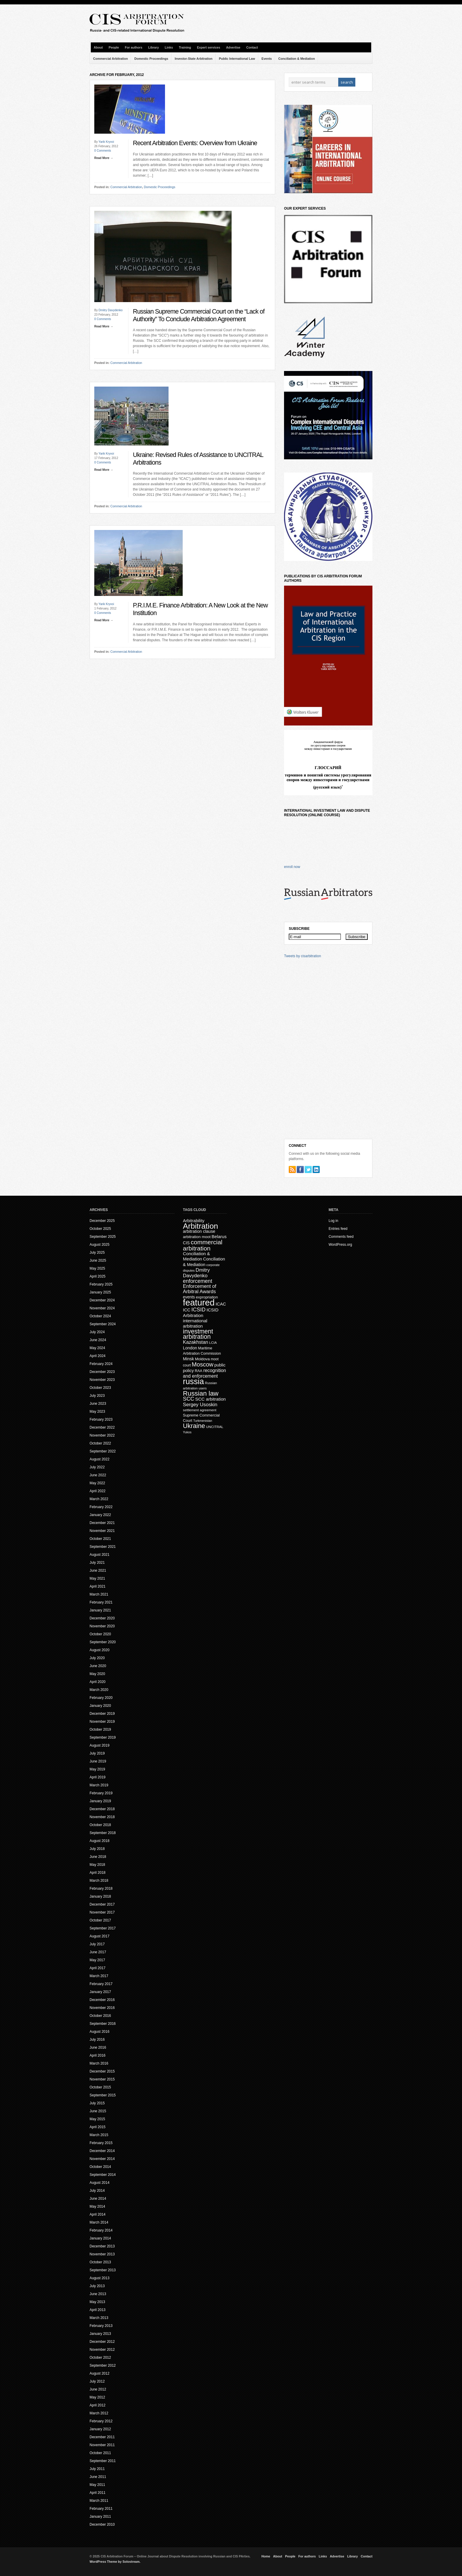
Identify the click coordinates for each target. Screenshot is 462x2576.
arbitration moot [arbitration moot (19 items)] (197, 1237)
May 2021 (97, 1578)
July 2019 (97, 1753)
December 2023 (102, 1372)
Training (185, 47)
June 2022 (98, 1475)
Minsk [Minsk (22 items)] (188, 1358)
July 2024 (97, 1332)
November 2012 (102, 2350)
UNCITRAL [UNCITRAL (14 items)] (214, 1427)
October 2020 (100, 1634)
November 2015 (102, 2079)
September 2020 (103, 1642)
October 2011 (100, 2453)
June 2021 (98, 1570)
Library (153, 47)
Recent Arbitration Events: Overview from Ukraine (195, 143)
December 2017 (102, 1904)
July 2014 (97, 2191)
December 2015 (102, 2071)
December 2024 (102, 1300)
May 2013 (97, 2302)
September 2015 (103, 2095)
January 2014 (100, 2238)
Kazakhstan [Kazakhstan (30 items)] (195, 1342)
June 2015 (98, 2111)
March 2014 (99, 2222)
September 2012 (103, 2365)
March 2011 (99, 2501)
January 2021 (100, 1610)
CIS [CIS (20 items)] (186, 1242)
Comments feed (341, 1237)
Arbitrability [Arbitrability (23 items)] (193, 1220)
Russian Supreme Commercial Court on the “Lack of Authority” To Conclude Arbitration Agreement (198, 315)
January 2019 (100, 1801)
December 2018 (102, 1809)
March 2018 (99, 1880)
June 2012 (98, 2389)
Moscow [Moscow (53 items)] (202, 1364)
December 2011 (102, 2437)
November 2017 (102, 1912)
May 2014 (97, 2206)
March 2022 (99, 1499)
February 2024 (101, 1364)
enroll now (292, 867)
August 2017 (99, 1936)
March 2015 (99, 2135)
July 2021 (97, 1562)
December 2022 (102, 1427)
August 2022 (99, 1459)
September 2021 (103, 1547)
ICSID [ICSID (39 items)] (199, 1310)
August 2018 (99, 1841)
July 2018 (97, 1849)
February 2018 (101, 1888)
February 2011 (101, 2509)
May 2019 (97, 1769)
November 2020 (102, 1626)
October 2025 (100, 1229)
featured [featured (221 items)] (199, 1302)
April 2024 (97, 1356)
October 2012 (100, 2357)
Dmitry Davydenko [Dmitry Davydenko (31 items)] (196, 1272)
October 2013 (100, 2262)
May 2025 (97, 1268)
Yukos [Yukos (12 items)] (187, 1432)
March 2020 (99, 1690)
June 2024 (98, 1340)
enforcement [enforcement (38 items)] (197, 1281)
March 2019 (99, 1785)
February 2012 (101, 2421)
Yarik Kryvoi (106, 141)
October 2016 (100, 2016)
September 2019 (103, 1737)
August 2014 (99, 2183)
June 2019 (98, 1761)
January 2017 (100, 1992)
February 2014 (101, 2230)
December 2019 (102, 1714)
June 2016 (98, 2047)
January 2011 (100, 2516)
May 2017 (97, 1960)
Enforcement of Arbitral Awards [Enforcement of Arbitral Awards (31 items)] (199, 1288)
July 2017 (97, 1944)
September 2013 (103, 2270)
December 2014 (102, 2151)
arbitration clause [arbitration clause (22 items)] (199, 1231)
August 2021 (99, 1555)
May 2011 (97, 2485)
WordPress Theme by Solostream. (115, 2561)
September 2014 (103, 2175)
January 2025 (100, 1292)
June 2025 (98, 1260)
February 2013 (101, 2326)
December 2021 (102, 1523)
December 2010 (102, 2524)
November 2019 (102, 1721)
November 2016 (102, 2008)
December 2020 (102, 1618)
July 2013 (97, 2286)
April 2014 (97, 2214)
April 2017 (97, 1968)
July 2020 (97, 1658)
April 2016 (97, 2055)
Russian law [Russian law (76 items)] (201, 1393)
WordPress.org (340, 1245)
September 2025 (103, 1237)
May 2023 (97, 1411)
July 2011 (97, 2469)
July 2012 (97, 2381)
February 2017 (101, 1984)
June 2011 (98, 2477)
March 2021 (99, 1594)
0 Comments (102, 150)
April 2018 (97, 1873)
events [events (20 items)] (189, 1297)
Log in (333, 1221)
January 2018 (100, 1896)
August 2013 (99, 2278)
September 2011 (103, 2461)
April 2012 (97, 2405)
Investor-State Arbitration (193, 58)
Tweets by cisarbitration (302, 956)
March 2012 (99, 2413)
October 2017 (100, 1920)
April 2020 (97, 1682)
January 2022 (100, 1515)
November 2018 (102, 1817)
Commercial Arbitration (110, 58)
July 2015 (97, 2103)
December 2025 (102, 1221)
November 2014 (102, 2159)
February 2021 (101, 1602)
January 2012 (100, 2429)
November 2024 (102, 1308)
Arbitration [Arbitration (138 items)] (200, 1226)
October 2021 (100, 1539)
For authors (133, 47)
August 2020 (99, 1650)
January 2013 (100, 2334)
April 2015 (97, 2127)
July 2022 (97, 1467)
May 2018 (97, 1865)
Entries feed (338, 1229)
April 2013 (97, 2310)
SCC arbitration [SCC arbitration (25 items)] (210, 1399)
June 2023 (98, 1404)
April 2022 (97, 1491)
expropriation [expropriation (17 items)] (207, 1297)
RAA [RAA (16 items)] (198, 1371)
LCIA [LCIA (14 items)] (213, 1342)
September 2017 (103, 1928)
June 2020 (98, 1666)
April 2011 (97, 2493)
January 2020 (100, 1706)
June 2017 (98, 1952)
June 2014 (98, 2198)
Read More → (103, 158)
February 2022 (101, 1507)
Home (265, 2556)
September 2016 (103, 2024)
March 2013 (99, 2318)
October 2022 (100, 1443)
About (98, 47)
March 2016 (99, 2063)
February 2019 (101, 1793)
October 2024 (100, 1316)
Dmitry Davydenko (110, 310)
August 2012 (99, 2373)
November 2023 (102, 1380)
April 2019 (97, 1777)
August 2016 (99, 2032)
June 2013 (98, 2294)
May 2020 (97, 1674)
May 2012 (97, 2397)
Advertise (233, 47)
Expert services (208, 47)
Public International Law (237, 58)
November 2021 (102, 1531)
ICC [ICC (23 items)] (186, 1310)
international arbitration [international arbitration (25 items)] (195, 1323)
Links (169, 47)
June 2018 (98, 1857)
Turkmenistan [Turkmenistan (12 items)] (202, 1420)
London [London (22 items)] (190, 1348)
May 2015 (97, 2119)
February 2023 (101, 1419)
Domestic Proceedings (151, 58)
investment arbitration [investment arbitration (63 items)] (198, 1334)
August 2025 (99, 1245)
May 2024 (97, 1348)
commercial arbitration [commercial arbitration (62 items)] (202, 1245)
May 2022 (97, 1483)
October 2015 (100, 2087)
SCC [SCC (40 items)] (188, 1399)
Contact (252, 47)
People (114, 47)
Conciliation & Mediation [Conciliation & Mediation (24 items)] (196, 1256)
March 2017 (99, 1976)
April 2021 (97, 1586)
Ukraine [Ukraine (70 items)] (194, 1425)
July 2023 (97, 1396)
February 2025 (101, 1284)
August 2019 (99, 1745)
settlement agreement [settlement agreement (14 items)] (199, 1410)
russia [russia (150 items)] (193, 1381)
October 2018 (100, 1825)
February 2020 (101, 1698)
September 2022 (103, 1451)
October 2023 (100, 1388)
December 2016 (102, 2000)
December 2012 (102, 2342)
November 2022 (102, 1435)
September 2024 (103, 1324)
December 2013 (102, 2246)
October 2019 (100, 1729)
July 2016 (97, 2039)
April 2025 (97, 1276)
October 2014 (100, 2167)
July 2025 (97, 1252)
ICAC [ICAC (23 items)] (221, 1304)
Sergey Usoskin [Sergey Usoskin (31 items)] (200, 1404)
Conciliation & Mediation (296, 58)
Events (267, 58)
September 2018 (103, 1833)
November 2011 (102, 2445)
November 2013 (102, 2254)
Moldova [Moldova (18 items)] (202, 1359)
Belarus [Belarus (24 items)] (219, 1236)
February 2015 (101, 2143)
